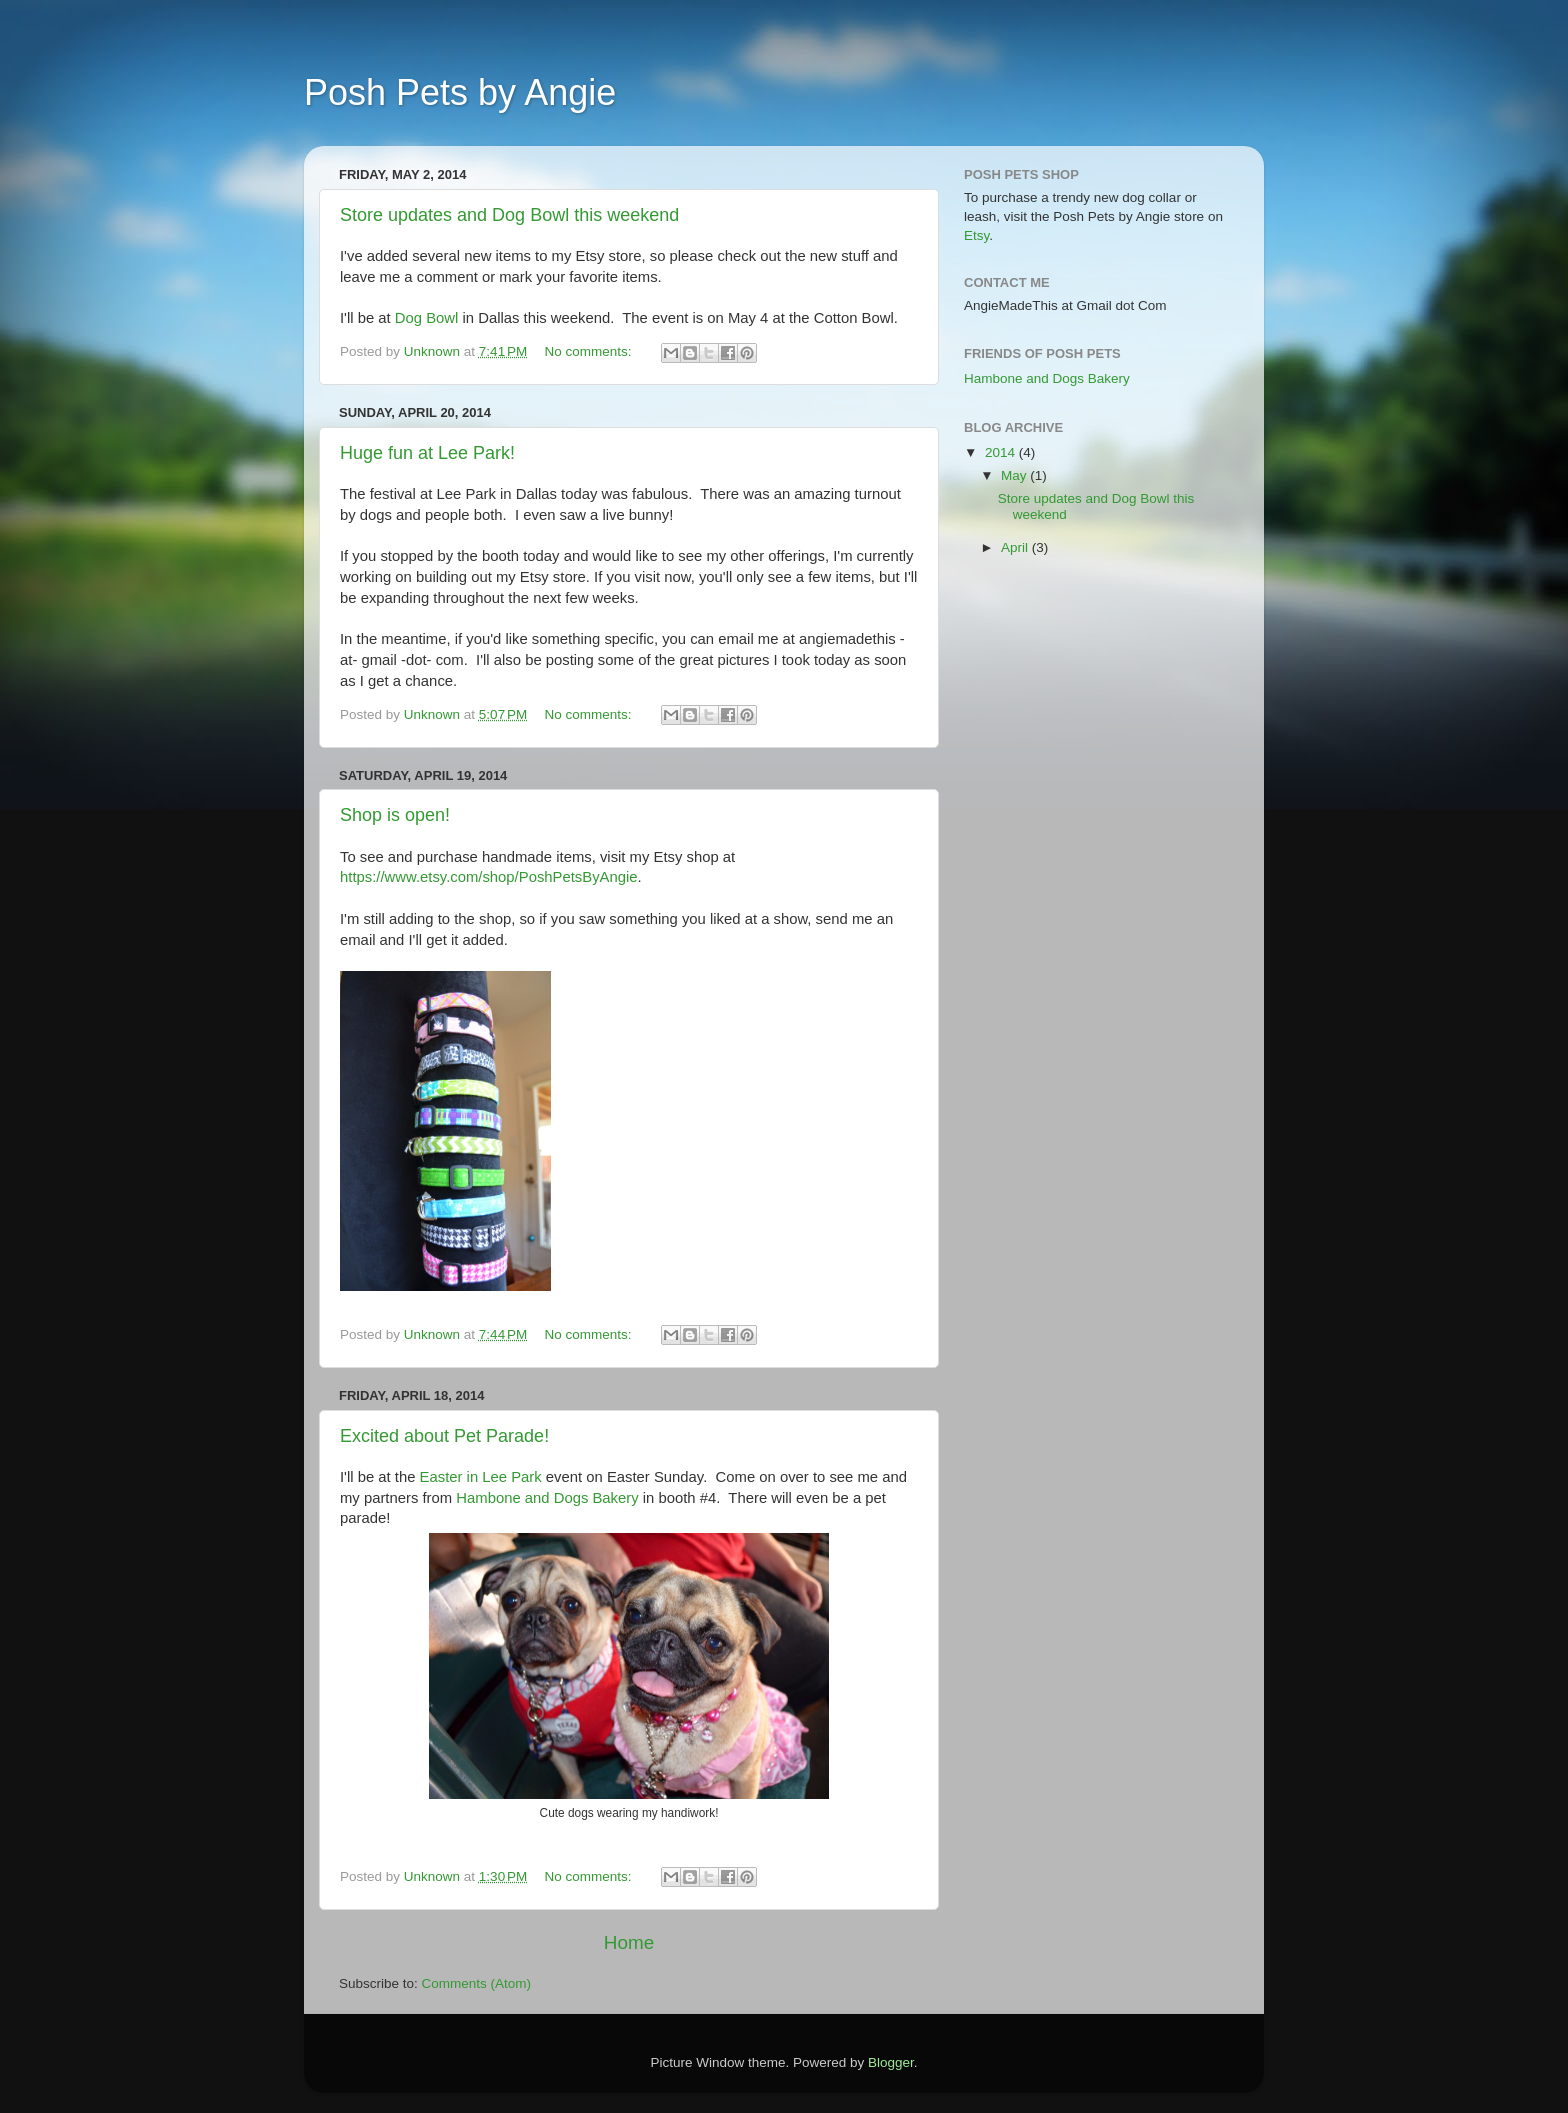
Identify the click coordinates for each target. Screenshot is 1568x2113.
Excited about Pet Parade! (444, 1436)
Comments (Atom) (477, 1983)
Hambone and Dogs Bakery (547, 1498)
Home (629, 1942)
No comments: (590, 351)
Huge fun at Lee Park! (427, 453)
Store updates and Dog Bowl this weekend (509, 215)
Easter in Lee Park (483, 1477)
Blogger (891, 2062)
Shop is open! (395, 815)
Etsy (976, 235)
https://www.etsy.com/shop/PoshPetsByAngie (489, 877)
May (1015, 475)
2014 (1002, 452)
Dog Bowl (429, 318)
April (1016, 547)
